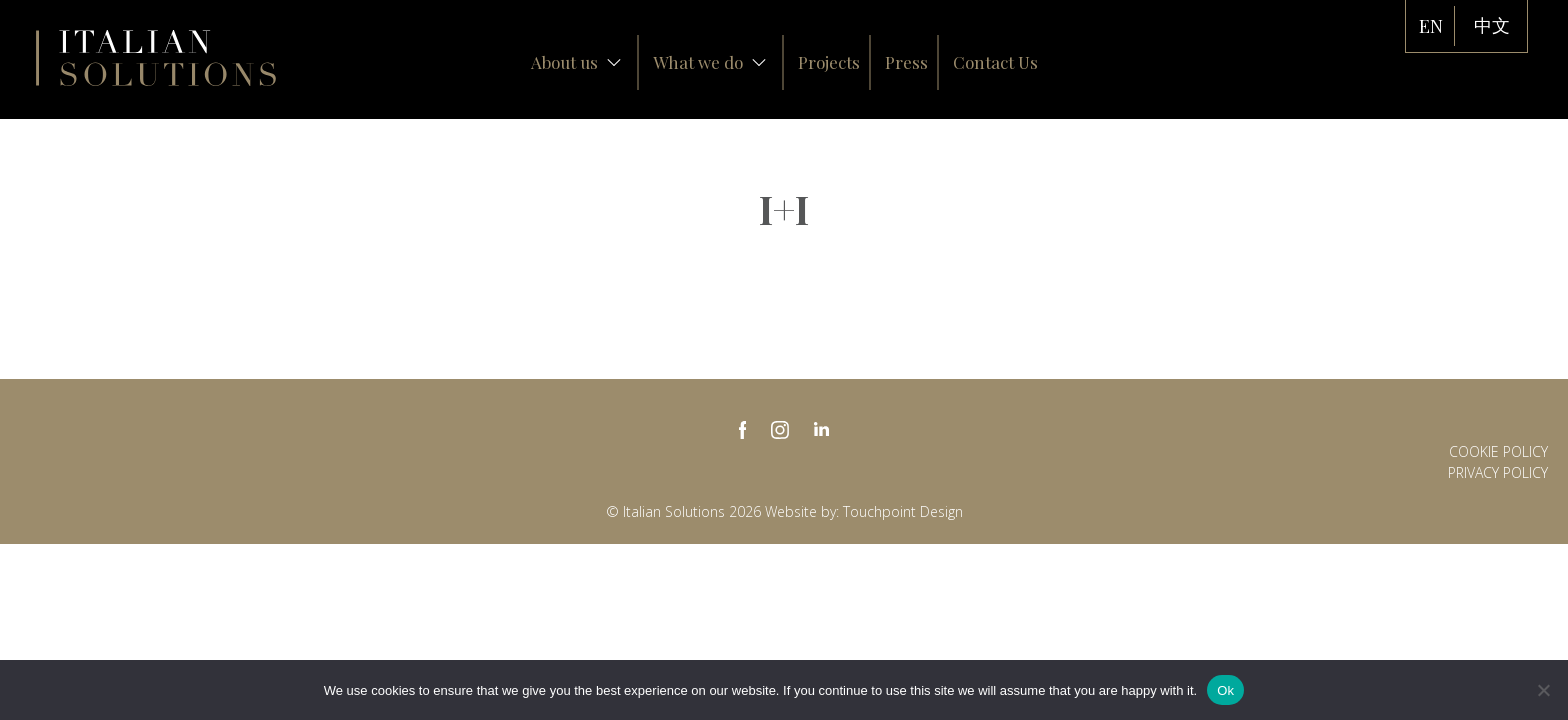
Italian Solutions (156, 58)
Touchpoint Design (903, 511)
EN (1431, 26)
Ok (1225, 690)
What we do (710, 62)
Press (906, 62)
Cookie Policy (1498, 451)
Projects (829, 62)
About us (576, 62)
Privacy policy (1498, 472)
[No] (1543, 690)
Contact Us (995, 62)
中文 (1492, 26)
